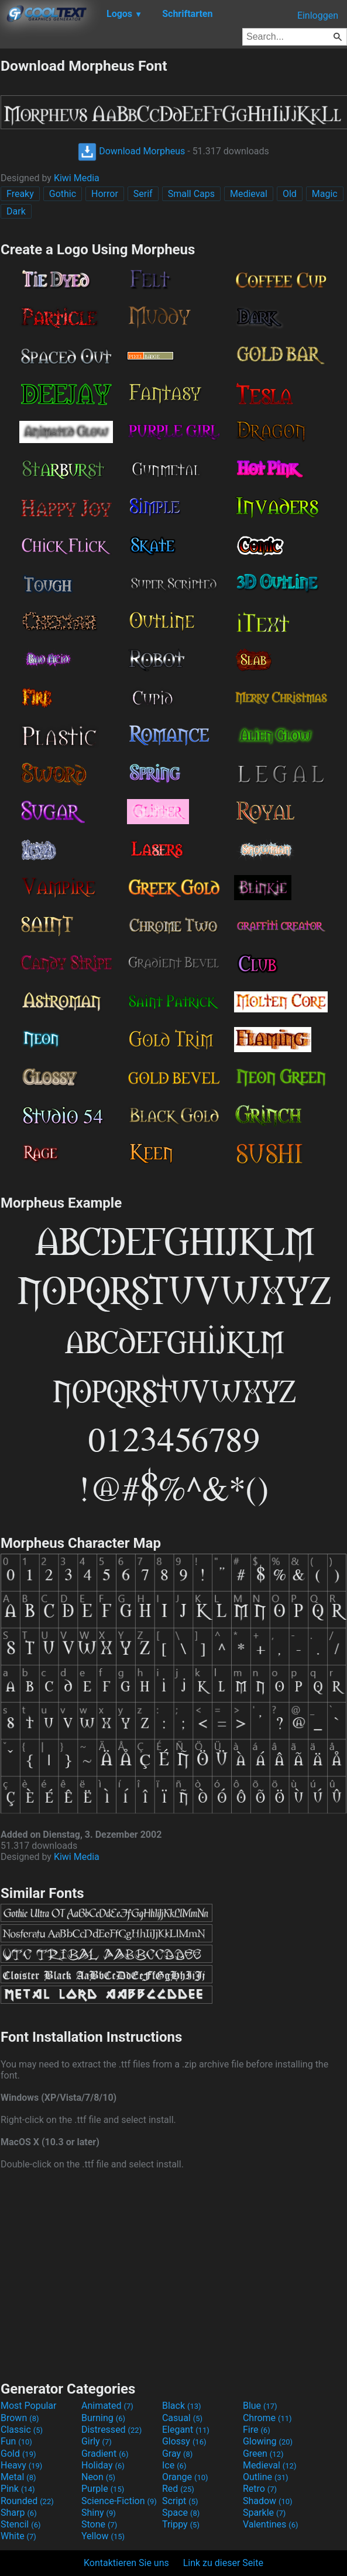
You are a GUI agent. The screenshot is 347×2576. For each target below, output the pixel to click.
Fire (256, 2429)
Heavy (21, 2465)
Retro (260, 2488)
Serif (143, 193)
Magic (325, 193)
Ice (174, 2465)
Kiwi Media (76, 178)
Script (180, 2500)
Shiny (98, 2512)
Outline (265, 2476)
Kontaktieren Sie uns (126, 2562)
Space (181, 2512)
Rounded (27, 2500)
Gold (18, 2453)
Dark (16, 211)
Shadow (268, 2500)
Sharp (19, 2512)
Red (178, 2488)
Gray (177, 2453)
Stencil (20, 2524)
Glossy (184, 2441)
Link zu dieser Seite (223, 2562)
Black (181, 2405)
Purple (102, 2488)
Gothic (62, 193)
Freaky (20, 193)
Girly (96, 2441)
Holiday (103, 2465)
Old (290, 193)
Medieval (248, 193)
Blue (260, 2405)
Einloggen (317, 15)
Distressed (111, 2429)
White (18, 2536)
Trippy (181, 2524)
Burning (103, 2417)
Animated (107, 2405)
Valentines (270, 2524)
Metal (18, 2476)
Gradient (104, 2453)
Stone (99, 2524)
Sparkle (264, 2512)
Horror (104, 193)
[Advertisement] (173, 2274)
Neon (98, 2476)
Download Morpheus (131, 151)
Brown (20, 2417)
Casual (182, 2417)
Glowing (268, 2441)
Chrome (267, 2417)
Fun (16, 2441)
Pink (18, 2488)
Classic (22, 2429)
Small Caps (191, 193)
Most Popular (29, 2405)
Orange (185, 2476)
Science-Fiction (119, 2500)
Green (263, 2453)
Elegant (185, 2429)
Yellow (103, 2536)
